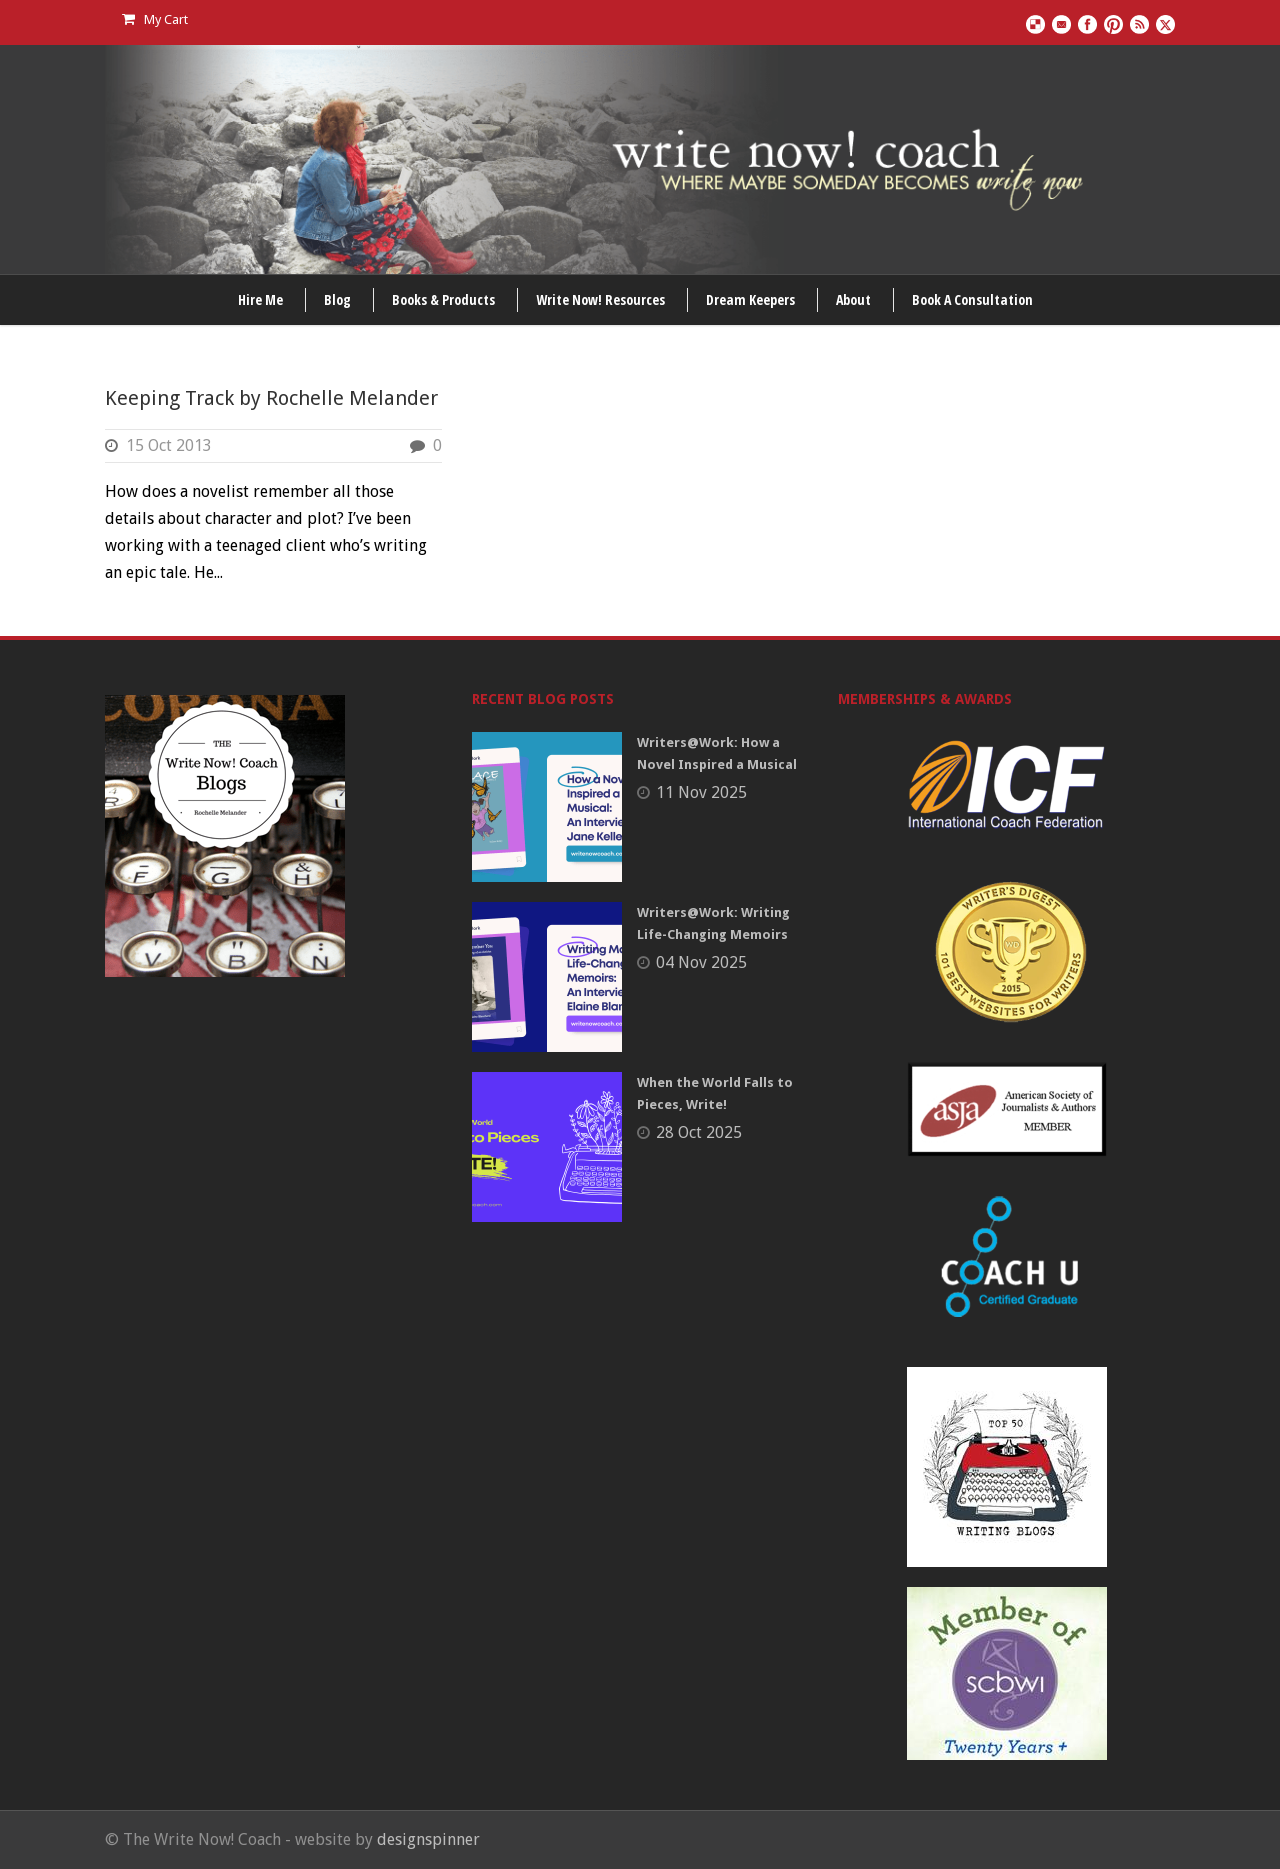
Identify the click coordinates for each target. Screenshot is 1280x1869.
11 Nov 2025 (701, 792)
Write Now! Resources (600, 299)
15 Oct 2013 (169, 445)
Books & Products (443, 299)
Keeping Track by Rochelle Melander (271, 398)
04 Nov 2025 (701, 962)
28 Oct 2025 (699, 1132)
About (853, 299)
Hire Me (260, 299)
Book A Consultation (972, 299)
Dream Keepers (750, 299)
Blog (337, 299)
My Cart (155, 19)
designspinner (428, 1839)
